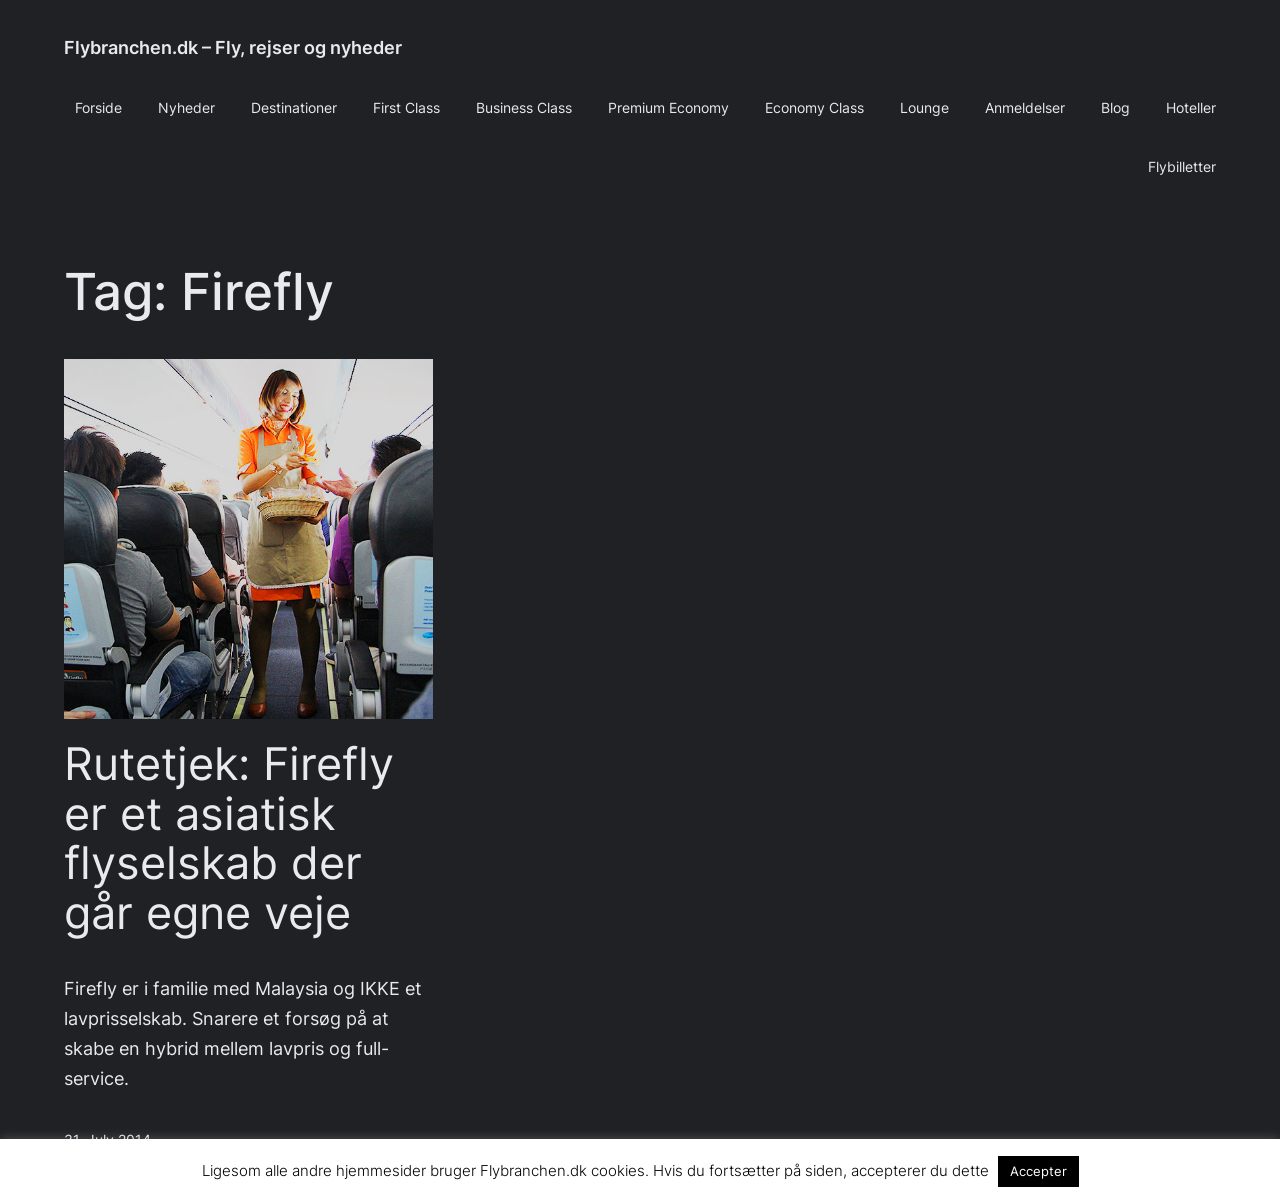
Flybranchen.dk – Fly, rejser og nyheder (233, 47)
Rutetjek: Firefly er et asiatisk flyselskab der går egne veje (229, 838)
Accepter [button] (1038, 1171)
